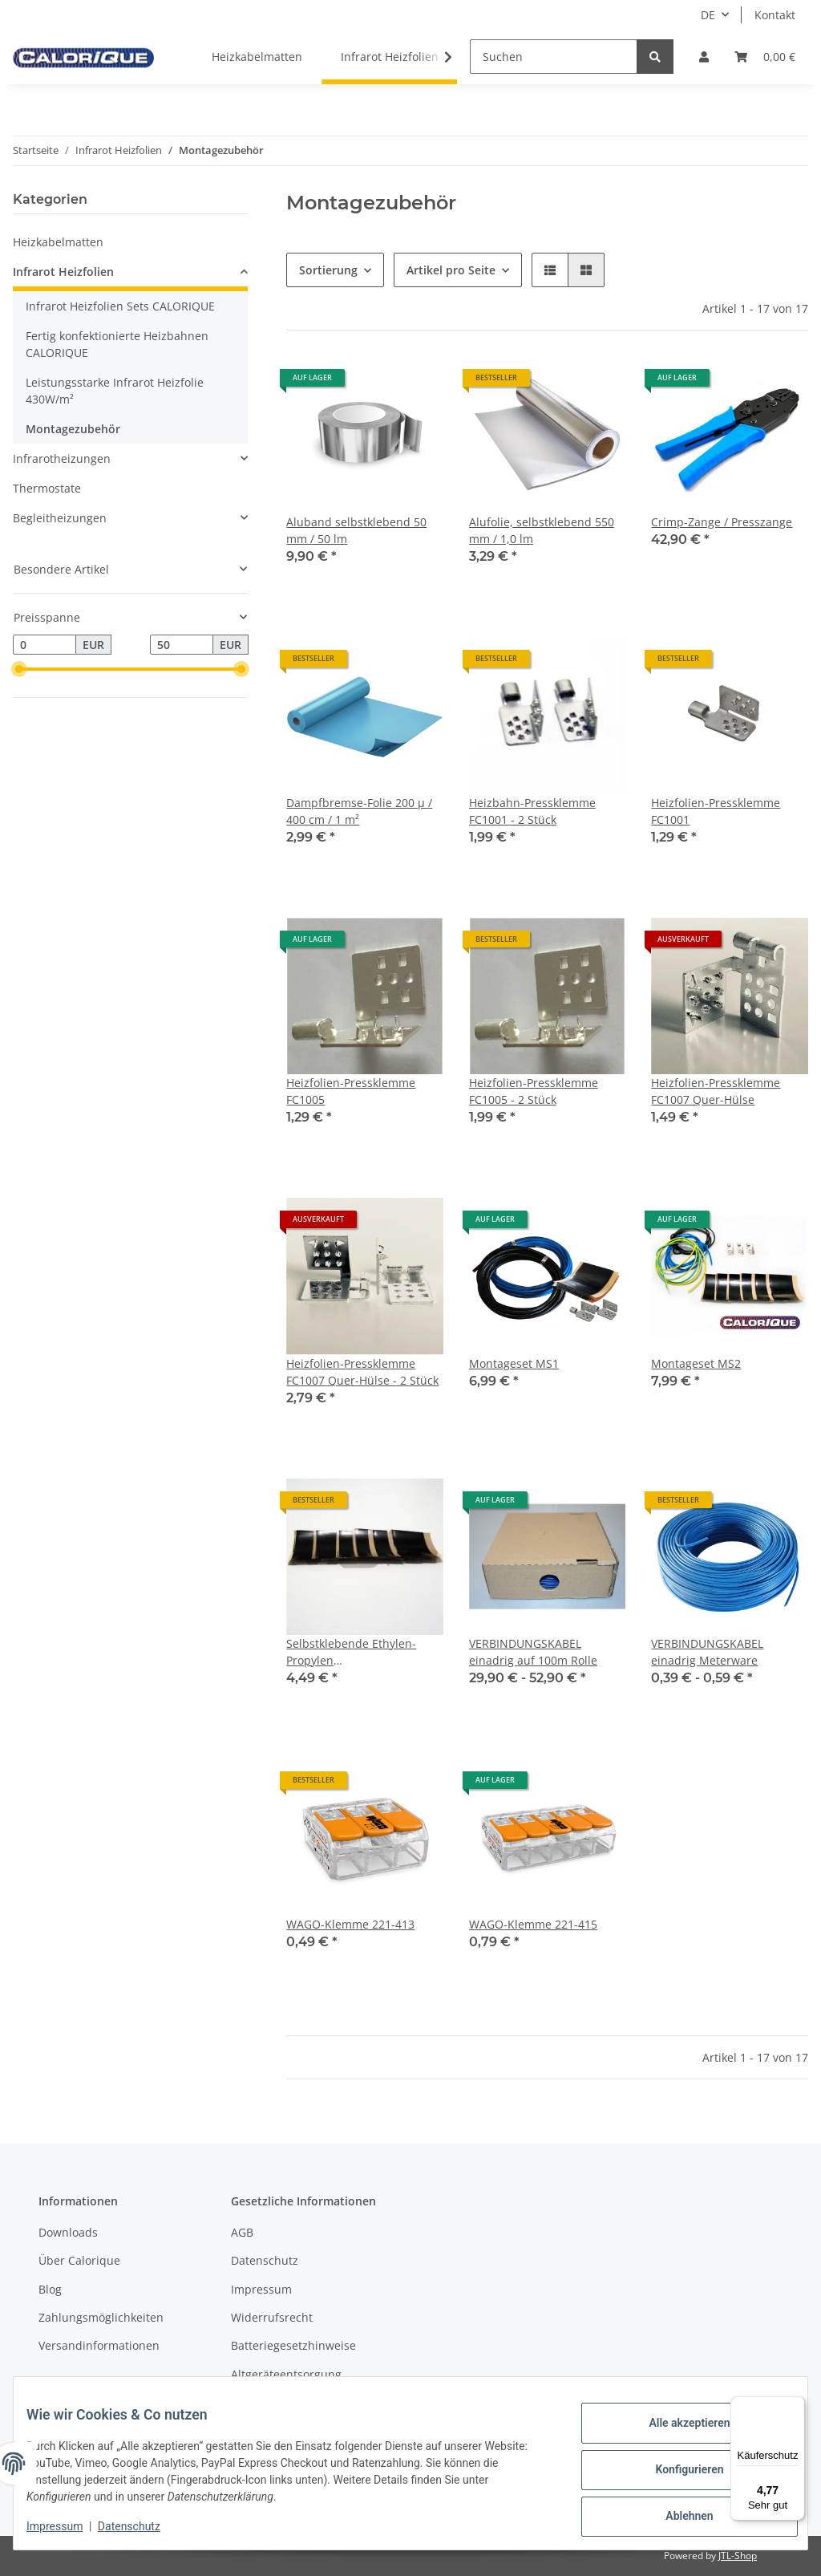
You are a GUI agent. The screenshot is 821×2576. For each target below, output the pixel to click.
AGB (242, 2232)
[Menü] (795, 2406)
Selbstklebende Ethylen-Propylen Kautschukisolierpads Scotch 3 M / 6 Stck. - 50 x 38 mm (363, 1652)
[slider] (19, 670)
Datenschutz (264, 2260)
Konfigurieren (676, 2470)
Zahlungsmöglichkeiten (101, 2317)
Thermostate (47, 488)
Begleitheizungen (60, 517)
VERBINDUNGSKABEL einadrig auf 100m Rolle (533, 1652)
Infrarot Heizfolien (63, 271)
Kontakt (774, 14)
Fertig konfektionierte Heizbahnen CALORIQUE (117, 344)
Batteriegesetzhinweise (293, 2345)
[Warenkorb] (765, 56)
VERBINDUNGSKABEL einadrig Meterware (707, 1652)
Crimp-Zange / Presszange (721, 521)
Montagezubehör (73, 428)
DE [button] (708, 14)
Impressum (261, 2289)
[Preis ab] (44, 645)
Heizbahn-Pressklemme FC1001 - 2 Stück (532, 811)
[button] (704, 56)
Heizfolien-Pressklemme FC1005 (350, 1091)
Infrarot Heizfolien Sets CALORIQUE (120, 306)
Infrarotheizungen (62, 458)
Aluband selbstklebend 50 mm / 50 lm (356, 530)
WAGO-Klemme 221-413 (350, 1924)
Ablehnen (676, 2512)
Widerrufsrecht (272, 2317)
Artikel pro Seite (450, 270)
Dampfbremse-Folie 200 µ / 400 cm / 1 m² (359, 811)
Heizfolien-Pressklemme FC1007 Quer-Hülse (715, 1091)
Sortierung (328, 270)
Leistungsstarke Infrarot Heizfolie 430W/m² (115, 391)
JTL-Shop (737, 2555)
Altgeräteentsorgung (286, 2374)
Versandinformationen (99, 2345)
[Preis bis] (181, 645)
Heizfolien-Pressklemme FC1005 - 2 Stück (533, 1091)
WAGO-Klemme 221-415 (533, 1924)
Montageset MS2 (696, 1363)
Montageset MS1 (514, 1363)
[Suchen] (553, 56)
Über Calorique (79, 2260)
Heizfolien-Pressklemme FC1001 (715, 811)
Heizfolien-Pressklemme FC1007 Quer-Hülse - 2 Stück (362, 1372)
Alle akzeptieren (676, 2429)
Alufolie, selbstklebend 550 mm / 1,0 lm (541, 530)
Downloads (68, 2232)
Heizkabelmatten (58, 241)
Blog (50, 2289)
